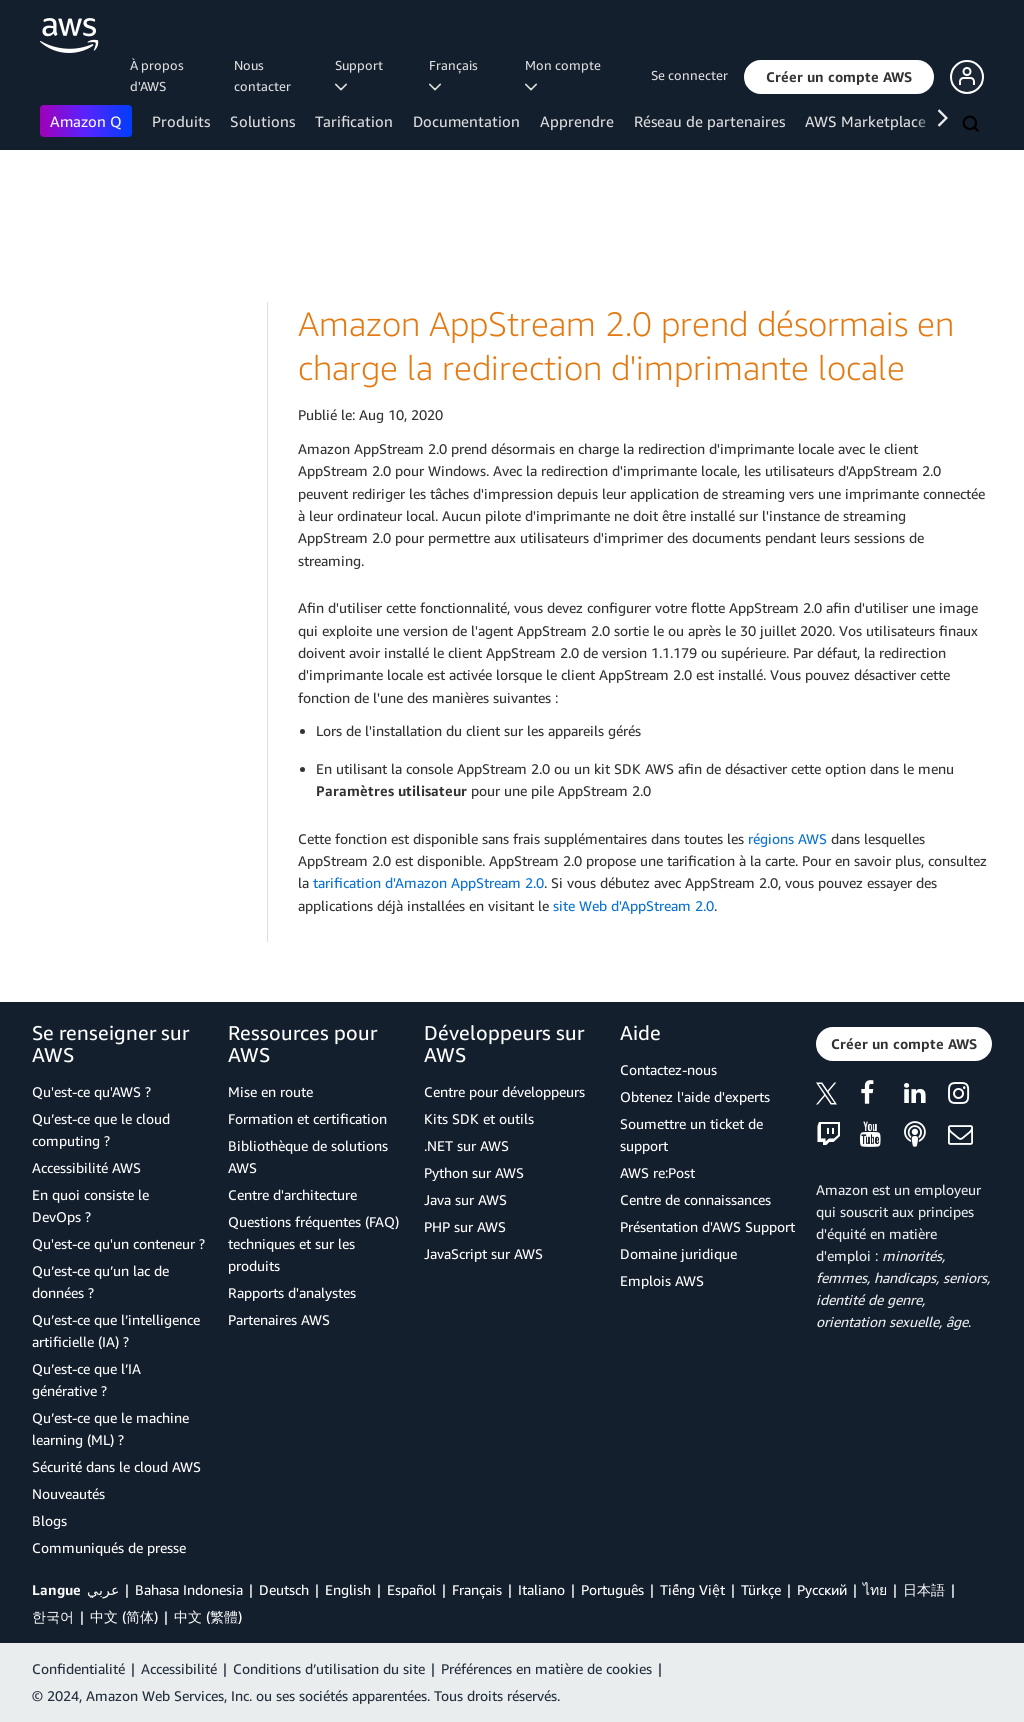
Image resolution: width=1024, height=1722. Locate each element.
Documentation (466, 121)
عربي (103, 1589)
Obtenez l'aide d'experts (695, 1096)
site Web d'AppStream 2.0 (633, 905)
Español (411, 1589)
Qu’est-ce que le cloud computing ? (101, 1129)
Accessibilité (179, 1668)
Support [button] (362, 75)
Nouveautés (68, 1493)
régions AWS (787, 838)
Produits (181, 121)
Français (477, 1589)
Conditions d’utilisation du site (329, 1668)
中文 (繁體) (208, 1616)
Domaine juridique (678, 1253)
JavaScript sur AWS (483, 1253)
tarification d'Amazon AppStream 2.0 (428, 882)
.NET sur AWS (466, 1145)
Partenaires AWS (279, 1319)
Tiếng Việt (692, 1589)
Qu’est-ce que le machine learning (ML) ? (110, 1428)
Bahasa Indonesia (189, 1589)
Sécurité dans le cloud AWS (116, 1466)
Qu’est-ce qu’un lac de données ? (100, 1281)
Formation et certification (307, 1118)
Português (612, 1589)
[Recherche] (973, 125)
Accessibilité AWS (86, 1167)
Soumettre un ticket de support (691, 1134)
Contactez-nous (668, 1069)
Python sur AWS (474, 1172)
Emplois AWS (662, 1280)
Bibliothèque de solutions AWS (308, 1156)
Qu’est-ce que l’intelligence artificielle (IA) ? (116, 1330)
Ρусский (822, 1589)
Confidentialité (78, 1668)
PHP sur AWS (465, 1226)
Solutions (262, 121)
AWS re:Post (657, 1172)
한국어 (53, 1616)
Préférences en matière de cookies (546, 1668)
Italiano (541, 1589)
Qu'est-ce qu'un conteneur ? (118, 1243)
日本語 (924, 1589)
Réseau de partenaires (709, 121)
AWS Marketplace (865, 121)
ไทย (875, 1589)
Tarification (354, 121)
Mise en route (270, 1091)
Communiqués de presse (109, 1547)
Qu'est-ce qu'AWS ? (91, 1091)
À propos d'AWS (157, 75)
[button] (839, 77)
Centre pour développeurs (504, 1091)
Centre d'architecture (292, 1194)
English (348, 1589)
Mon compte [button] (566, 75)
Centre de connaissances (695, 1199)
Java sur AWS (465, 1199)
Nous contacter (262, 75)
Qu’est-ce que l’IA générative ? (86, 1379)
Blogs (49, 1520)
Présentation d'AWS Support (707, 1226)
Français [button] (456, 75)
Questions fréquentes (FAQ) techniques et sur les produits (313, 1243)
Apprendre (577, 121)
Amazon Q (86, 121)
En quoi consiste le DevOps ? (90, 1205)
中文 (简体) (124, 1616)
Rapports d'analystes (292, 1292)
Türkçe (761, 1589)
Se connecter (689, 75)
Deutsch (284, 1589)
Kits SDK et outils (479, 1118)
